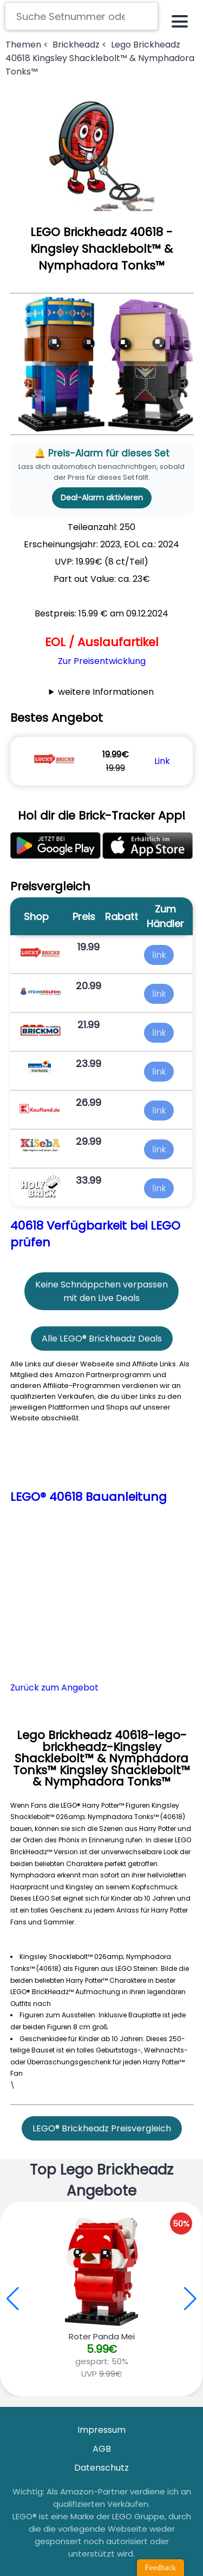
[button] (190, 2299)
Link (162, 761)
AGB (102, 2449)
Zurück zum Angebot (54, 1687)
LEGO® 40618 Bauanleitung (88, 1497)
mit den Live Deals (101, 1298)
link (159, 955)
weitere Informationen (106, 692)
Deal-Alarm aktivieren (102, 497)
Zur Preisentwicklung (102, 661)
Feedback (160, 2567)
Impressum (101, 2430)
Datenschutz (101, 2467)
